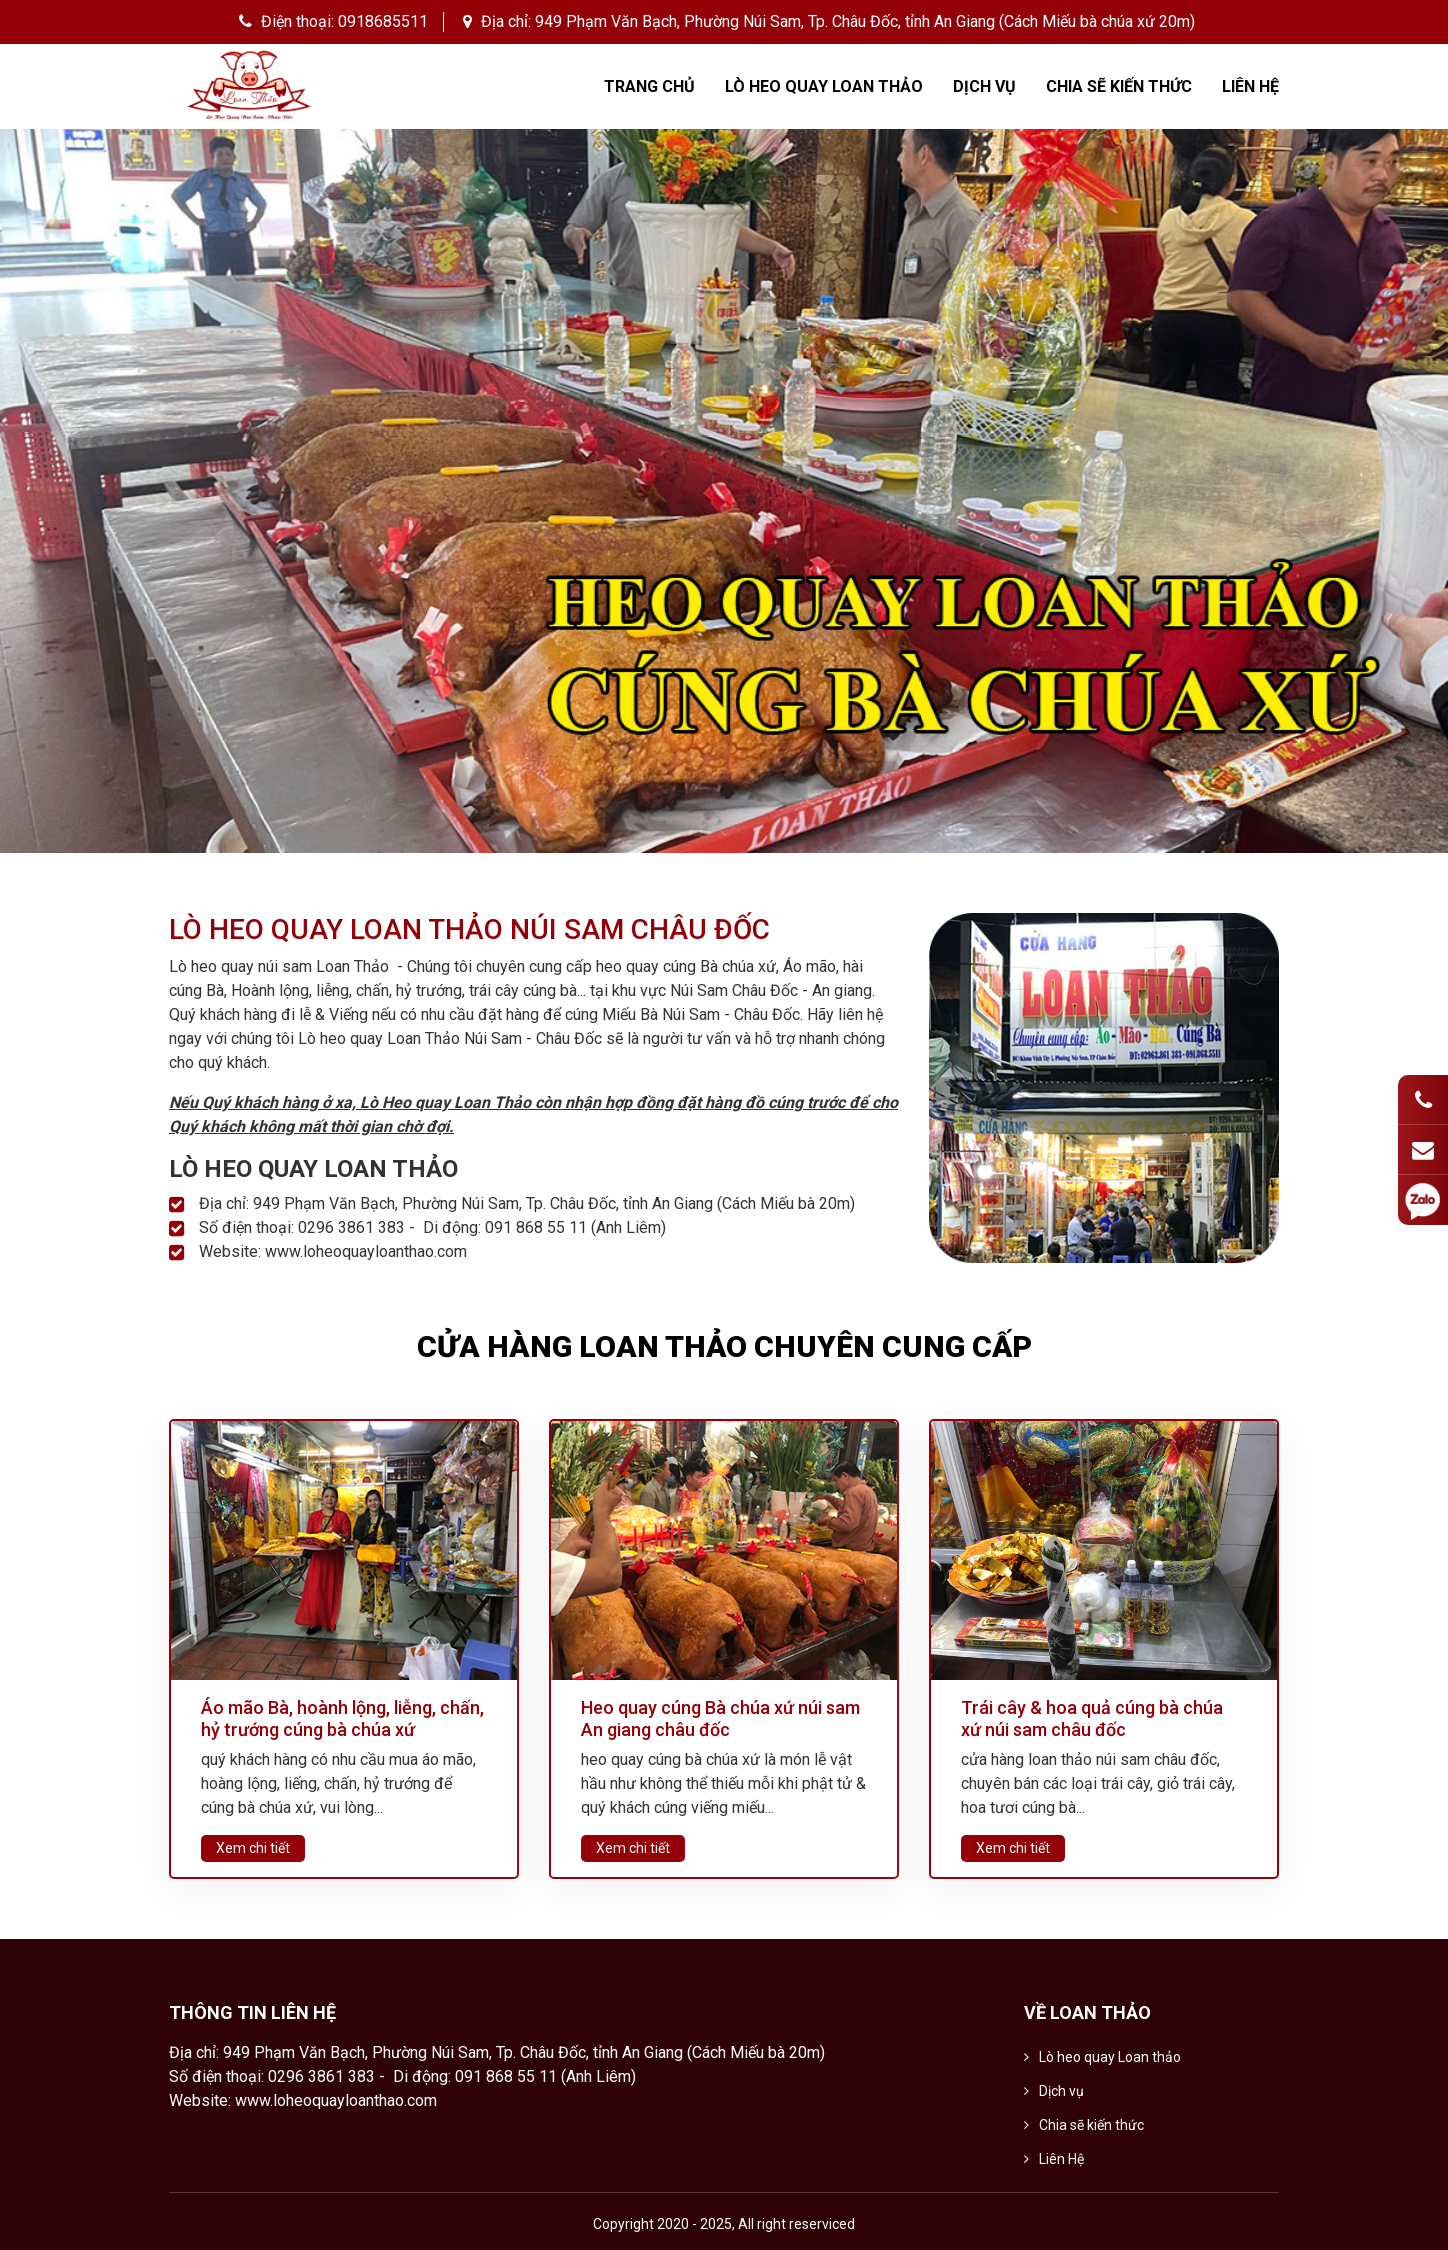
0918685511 (383, 21)
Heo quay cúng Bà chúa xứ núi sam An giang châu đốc (720, 1718)
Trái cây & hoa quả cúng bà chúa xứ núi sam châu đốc (1092, 1718)
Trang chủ (649, 86)
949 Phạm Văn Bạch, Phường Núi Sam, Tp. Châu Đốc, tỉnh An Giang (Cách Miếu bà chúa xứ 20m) (865, 21)
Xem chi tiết (253, 1848)
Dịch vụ (984, 86)
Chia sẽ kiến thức (1119, 86)
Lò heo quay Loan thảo (824, 86)
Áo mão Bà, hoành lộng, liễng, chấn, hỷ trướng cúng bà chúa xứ (342, 1718)
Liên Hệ (1250, 86)
